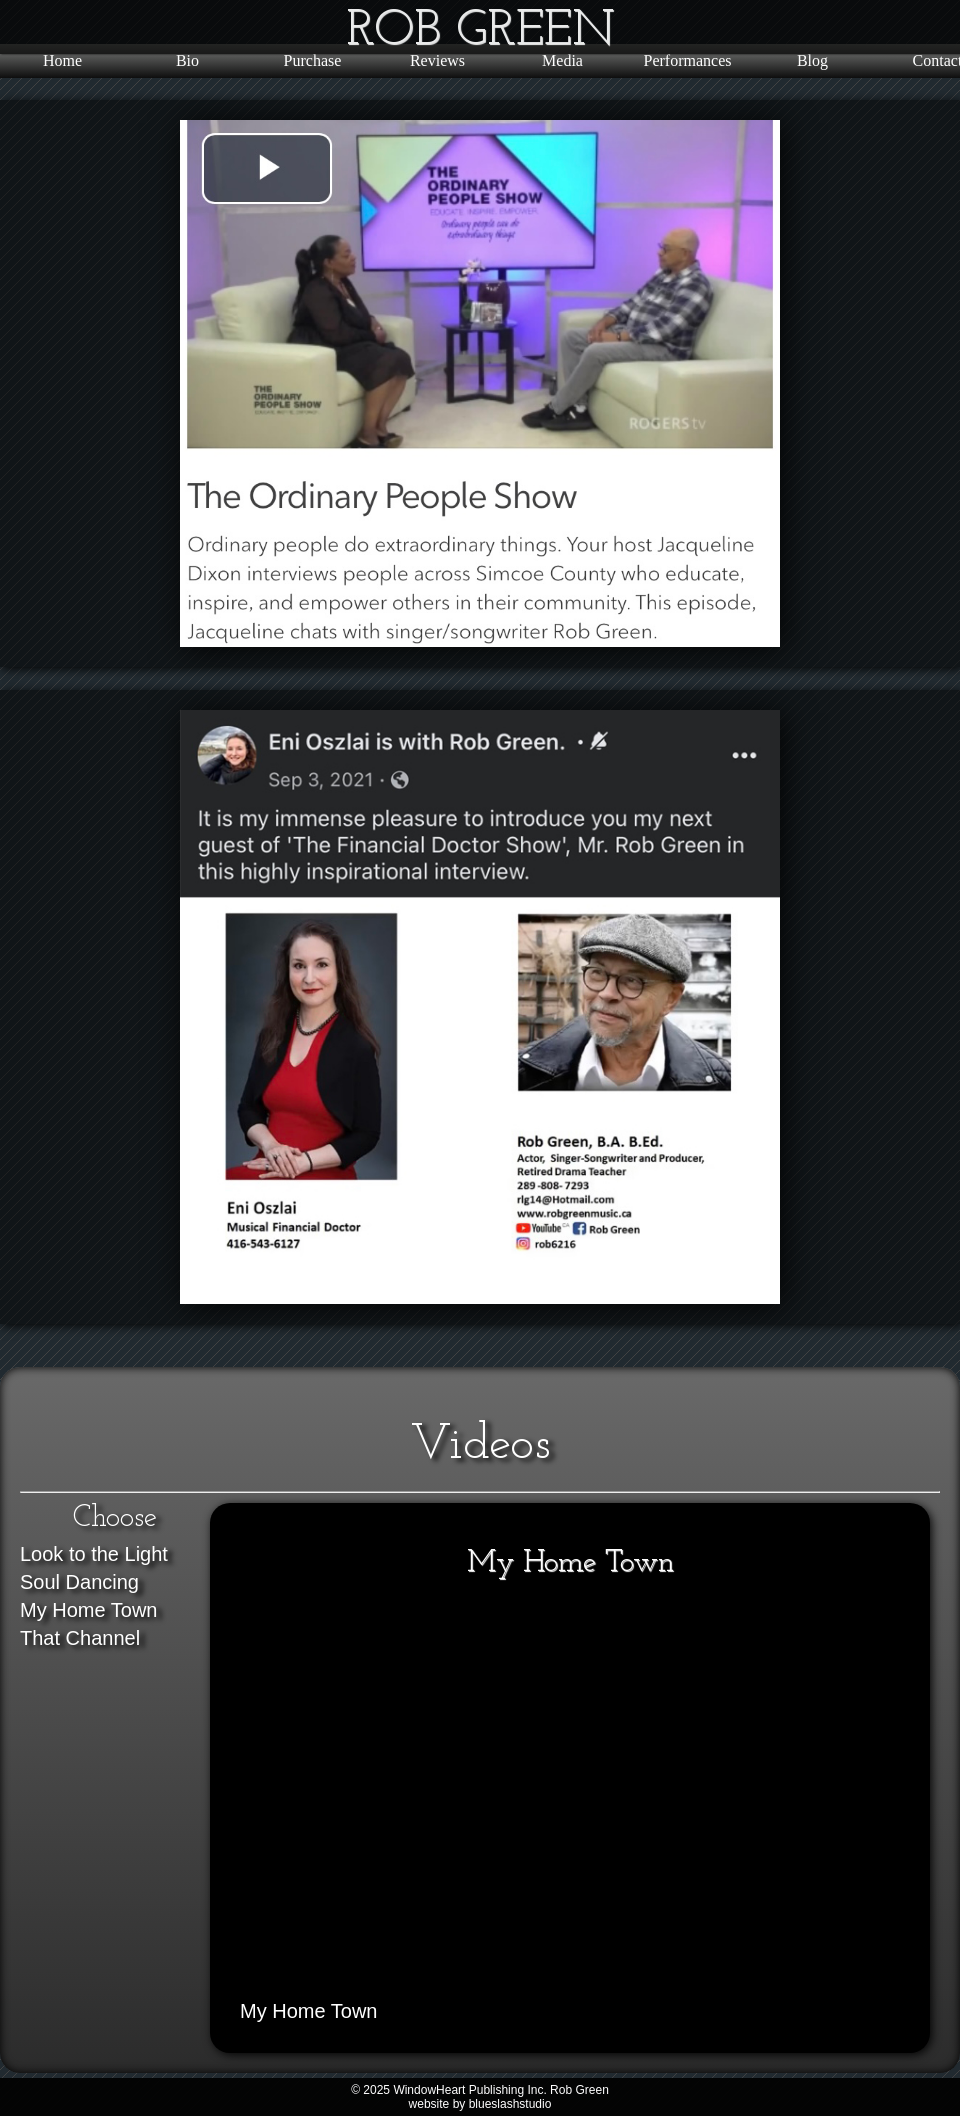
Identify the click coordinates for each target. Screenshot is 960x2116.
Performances (688, 60)
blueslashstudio (510, 2104)
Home (62, 60)
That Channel (80, 1638)
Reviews (437, 60)
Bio (187, 60)
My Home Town (88, 1610)
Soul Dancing (79, 1582)
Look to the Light (94, 1554)
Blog (812, 60)
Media (562, 60)
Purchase (313, 60)
